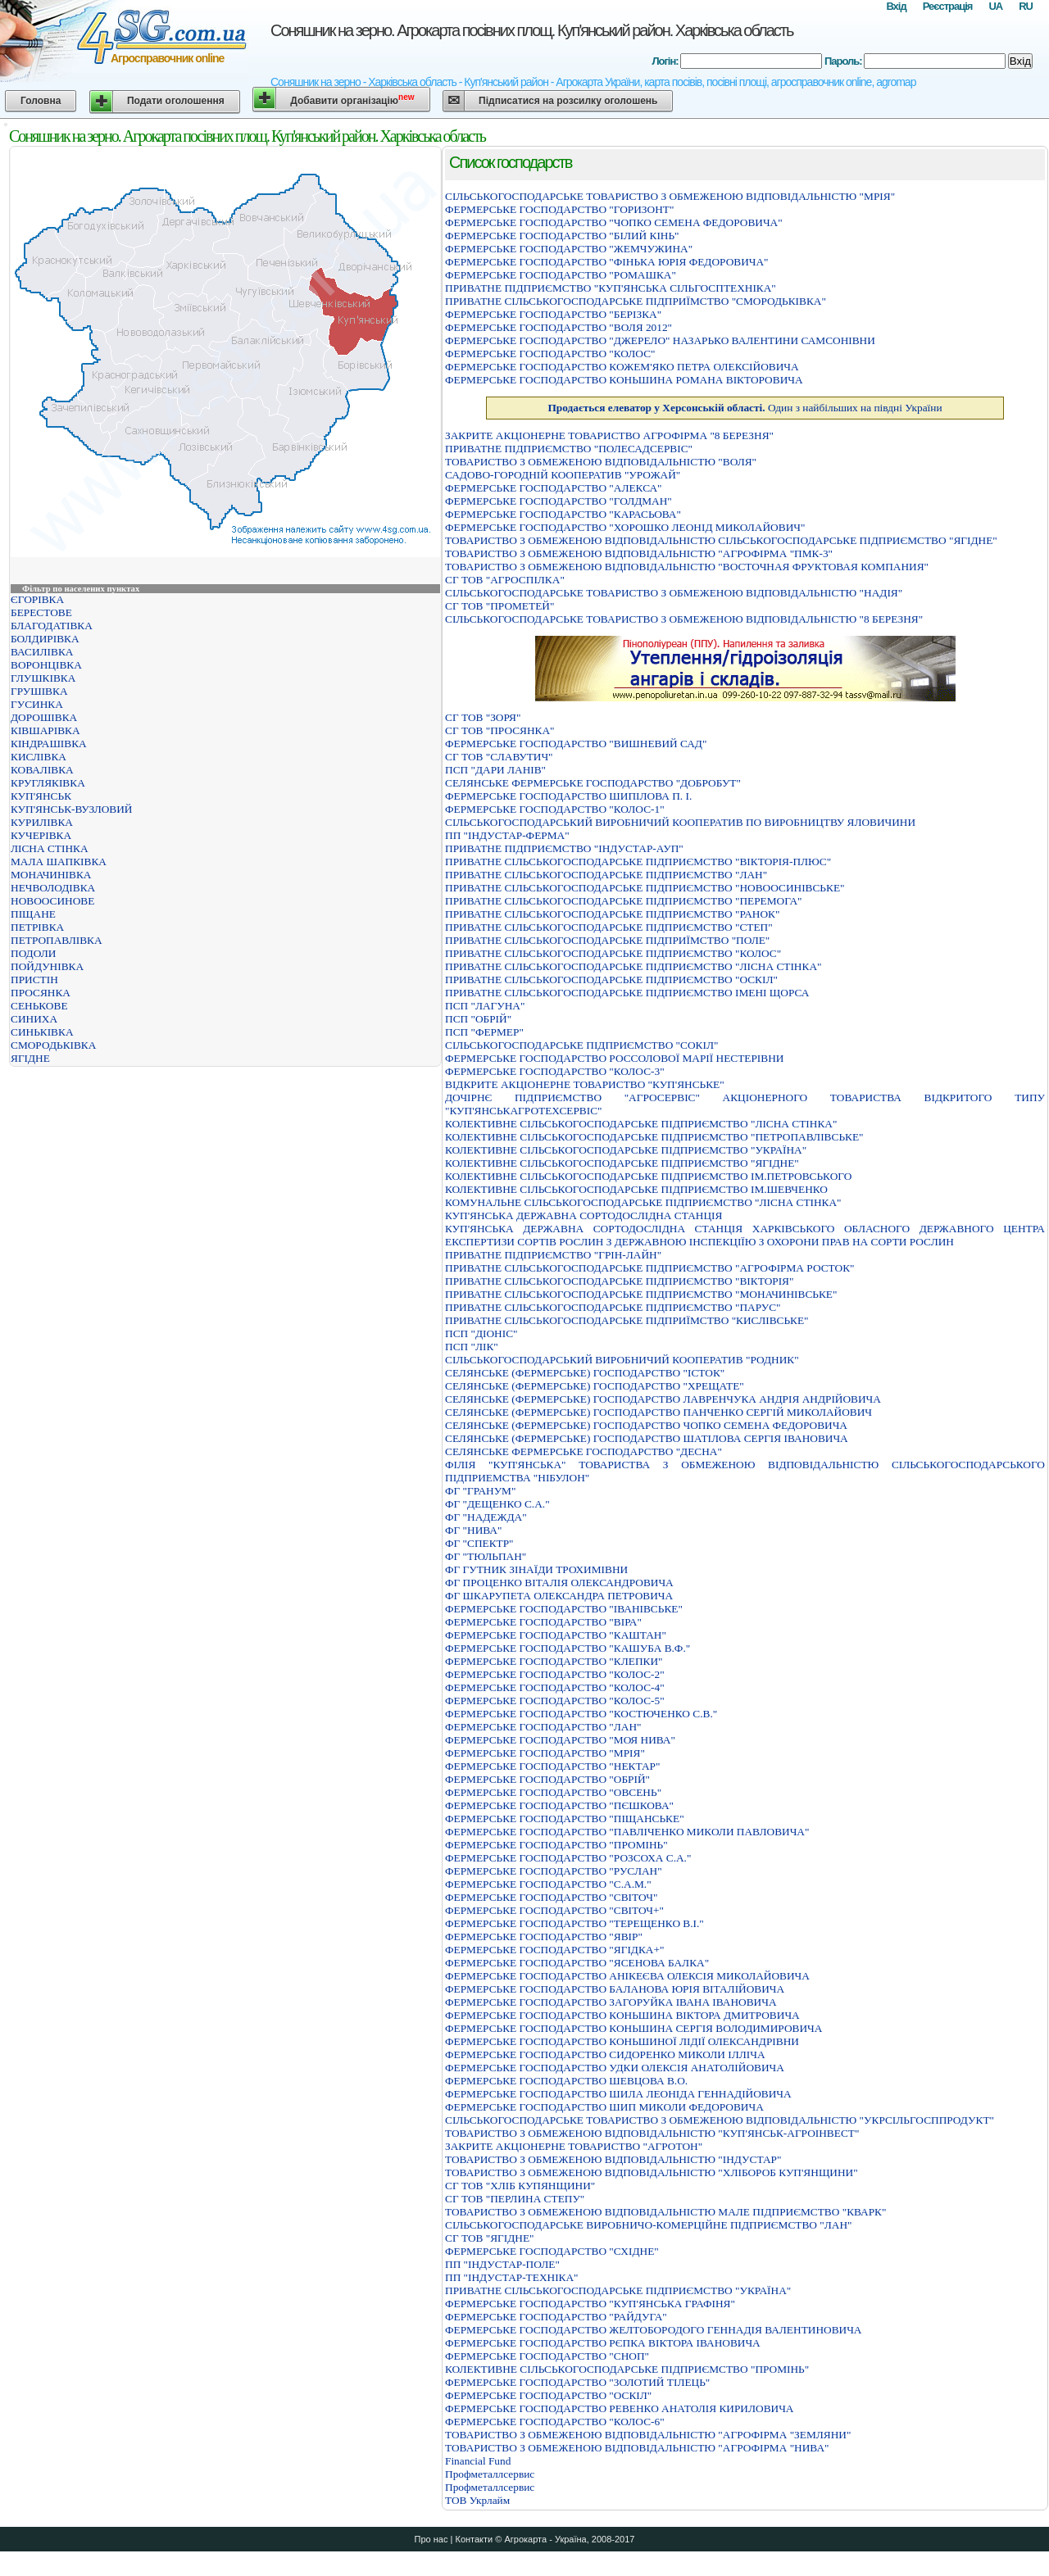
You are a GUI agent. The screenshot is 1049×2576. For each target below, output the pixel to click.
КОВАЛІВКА (42, 770)
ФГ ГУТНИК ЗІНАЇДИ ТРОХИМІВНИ (536, 1569)
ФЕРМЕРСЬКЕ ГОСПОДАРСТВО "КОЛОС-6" (555, 2421)
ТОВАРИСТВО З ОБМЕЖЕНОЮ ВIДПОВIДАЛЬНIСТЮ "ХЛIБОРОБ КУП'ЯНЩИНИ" (651, 2172)
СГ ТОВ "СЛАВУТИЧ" (499, 757)
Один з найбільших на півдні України (744, 407)
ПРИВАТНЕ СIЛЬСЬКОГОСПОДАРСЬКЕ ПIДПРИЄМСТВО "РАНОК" (612, 914)
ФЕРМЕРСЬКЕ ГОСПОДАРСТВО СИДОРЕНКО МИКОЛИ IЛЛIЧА (605, 2054)
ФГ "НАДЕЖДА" (486, 1517)
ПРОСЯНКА (40, 992)
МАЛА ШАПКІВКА (59, 861)
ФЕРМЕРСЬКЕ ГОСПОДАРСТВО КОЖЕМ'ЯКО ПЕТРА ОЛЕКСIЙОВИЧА (622, 367)
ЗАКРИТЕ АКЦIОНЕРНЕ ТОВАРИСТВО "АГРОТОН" (573, 2146)
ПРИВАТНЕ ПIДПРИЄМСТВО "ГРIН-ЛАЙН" (553, 1255)
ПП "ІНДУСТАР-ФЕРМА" (507, 835)
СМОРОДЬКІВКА (53, 1045)
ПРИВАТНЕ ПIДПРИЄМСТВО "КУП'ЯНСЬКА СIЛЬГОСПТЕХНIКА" (610, 288)
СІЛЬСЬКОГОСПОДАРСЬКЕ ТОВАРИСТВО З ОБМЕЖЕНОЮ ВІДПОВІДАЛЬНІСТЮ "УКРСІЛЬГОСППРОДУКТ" (719, 2120)
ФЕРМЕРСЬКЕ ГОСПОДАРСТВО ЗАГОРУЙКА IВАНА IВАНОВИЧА (611, 2002)
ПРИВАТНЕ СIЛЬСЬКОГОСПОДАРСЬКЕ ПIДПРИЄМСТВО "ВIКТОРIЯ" (619, 1281)
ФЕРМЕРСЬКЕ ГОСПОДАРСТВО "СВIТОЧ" (551, 1897)
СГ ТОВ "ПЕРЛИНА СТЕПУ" (514, 2199)
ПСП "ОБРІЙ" (478, 1019)
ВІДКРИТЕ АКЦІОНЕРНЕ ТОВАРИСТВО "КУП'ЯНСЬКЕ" (584, 1084)
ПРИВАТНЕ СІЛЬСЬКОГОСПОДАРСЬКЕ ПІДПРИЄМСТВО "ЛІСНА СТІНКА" (633, 966)
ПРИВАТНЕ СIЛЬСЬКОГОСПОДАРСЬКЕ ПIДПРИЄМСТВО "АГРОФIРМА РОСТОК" (650, 1268)
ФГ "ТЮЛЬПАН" (485, 1556)
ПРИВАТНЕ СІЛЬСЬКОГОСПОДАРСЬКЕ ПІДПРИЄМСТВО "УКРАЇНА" (618, 2290)
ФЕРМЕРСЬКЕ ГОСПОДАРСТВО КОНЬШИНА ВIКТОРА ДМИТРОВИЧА (622, 2015)
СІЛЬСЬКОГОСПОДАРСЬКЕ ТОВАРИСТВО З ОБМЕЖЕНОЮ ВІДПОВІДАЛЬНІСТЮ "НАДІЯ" (673, 593)
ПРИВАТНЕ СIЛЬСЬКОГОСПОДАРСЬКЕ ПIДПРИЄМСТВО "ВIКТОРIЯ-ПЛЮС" (638, 861)
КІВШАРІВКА (45, 730)
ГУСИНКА (37, 704)
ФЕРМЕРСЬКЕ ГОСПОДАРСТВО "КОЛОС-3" (555, 1071)
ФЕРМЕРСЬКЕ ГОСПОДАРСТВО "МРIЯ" (545, 1753)
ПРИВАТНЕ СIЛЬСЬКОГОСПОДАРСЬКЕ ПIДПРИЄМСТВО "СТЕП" (609, 927)
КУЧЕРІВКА (41, 835)
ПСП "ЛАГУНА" (484, 1006)
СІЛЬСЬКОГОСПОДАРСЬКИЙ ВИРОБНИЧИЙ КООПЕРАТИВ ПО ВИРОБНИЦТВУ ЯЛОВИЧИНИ (680, 822)
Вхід (896, 6)
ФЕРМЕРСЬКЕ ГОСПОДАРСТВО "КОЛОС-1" (555, 809)
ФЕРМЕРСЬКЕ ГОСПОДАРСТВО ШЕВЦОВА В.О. (566, 2081)
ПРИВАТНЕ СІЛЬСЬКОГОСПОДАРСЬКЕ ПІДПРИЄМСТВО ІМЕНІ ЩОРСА (627, 992)
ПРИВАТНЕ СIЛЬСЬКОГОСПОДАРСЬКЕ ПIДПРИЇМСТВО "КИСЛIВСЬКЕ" (627, 1320)
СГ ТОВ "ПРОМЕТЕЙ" (499, 606)
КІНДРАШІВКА (49, 743)
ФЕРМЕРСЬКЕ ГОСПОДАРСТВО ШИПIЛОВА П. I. (568, 796)
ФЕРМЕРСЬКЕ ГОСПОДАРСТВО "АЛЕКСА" (553, 488)
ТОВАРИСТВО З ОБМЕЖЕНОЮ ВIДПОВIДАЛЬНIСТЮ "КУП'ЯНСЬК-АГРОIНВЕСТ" (652, 2133)
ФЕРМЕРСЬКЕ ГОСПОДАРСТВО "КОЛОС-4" (555, 1687)
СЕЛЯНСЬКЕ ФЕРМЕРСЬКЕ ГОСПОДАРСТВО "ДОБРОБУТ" (593, 783)
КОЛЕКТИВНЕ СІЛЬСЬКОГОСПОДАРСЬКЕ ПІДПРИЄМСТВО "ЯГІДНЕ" (622, 1163)
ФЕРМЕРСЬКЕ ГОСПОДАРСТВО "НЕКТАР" (552, 1766)
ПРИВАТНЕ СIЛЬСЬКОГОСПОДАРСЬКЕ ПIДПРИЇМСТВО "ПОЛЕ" (607, 940)
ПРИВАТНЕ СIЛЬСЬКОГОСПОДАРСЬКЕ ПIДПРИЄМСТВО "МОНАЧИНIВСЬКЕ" (641, 1294)
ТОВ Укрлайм (477, 2500)
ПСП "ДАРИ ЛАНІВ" (495, 770)
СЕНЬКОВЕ (39, 1006)
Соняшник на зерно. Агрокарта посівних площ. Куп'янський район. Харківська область (531, 30)
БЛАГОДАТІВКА (52, 625)
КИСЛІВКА (38, 757)
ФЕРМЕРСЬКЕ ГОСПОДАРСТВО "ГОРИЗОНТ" (559, 209)
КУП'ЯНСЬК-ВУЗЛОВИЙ (71, 809)
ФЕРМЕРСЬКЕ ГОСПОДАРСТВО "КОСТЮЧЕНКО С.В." (581, 1714)
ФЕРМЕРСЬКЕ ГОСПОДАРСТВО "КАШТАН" (555, 1635)
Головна (40, 101)
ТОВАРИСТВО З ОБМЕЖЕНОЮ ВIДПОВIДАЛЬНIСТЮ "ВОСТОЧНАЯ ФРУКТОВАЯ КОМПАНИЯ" (687, 566)
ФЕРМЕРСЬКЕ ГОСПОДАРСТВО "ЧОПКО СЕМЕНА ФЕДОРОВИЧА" (614, 222)
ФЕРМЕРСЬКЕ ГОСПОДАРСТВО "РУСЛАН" (553, 1871)
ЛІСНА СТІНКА (50, 848)
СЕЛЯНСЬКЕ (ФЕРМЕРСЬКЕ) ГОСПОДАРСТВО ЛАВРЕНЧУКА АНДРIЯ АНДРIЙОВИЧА (663, 1399)
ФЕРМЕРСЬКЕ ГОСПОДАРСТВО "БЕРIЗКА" (553, 314)
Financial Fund (478, 2461)
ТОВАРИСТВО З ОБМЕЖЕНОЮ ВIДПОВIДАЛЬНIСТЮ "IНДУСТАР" (613, 2159)
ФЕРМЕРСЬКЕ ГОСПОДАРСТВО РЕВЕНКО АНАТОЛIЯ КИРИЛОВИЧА (619, 2408)
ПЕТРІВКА (37, 927)
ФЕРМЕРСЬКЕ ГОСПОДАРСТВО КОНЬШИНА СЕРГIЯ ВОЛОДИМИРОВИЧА (633, 2028)
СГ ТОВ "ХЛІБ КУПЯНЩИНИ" (520, 2185)
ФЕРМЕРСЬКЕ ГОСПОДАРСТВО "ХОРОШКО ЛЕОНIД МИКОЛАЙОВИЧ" (625, 527)
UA (995, 6)
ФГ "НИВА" (473, 1530)
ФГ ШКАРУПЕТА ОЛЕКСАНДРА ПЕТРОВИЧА (559, 1596)
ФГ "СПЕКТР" (479, 1543)
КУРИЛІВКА (42, 822)
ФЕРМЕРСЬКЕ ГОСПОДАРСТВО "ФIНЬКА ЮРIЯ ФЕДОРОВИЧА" (607, 262)
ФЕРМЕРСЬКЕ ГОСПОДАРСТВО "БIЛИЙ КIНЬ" (562, 235)
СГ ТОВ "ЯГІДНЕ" (489, 2238)
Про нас (431, 2539)
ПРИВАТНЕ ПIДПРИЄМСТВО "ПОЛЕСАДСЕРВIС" (569, 448)
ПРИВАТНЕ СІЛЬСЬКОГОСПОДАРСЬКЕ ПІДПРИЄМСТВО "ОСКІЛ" (611, 979)
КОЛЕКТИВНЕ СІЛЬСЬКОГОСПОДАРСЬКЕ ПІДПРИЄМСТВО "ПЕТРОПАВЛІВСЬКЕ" (654, 1137)
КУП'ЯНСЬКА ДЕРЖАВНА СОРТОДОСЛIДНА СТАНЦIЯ (583, 1215)
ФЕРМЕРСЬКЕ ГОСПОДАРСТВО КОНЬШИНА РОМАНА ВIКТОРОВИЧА (624, 380)
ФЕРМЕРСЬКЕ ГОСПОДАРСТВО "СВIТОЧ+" (554, 1910)
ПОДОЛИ (33, 953)
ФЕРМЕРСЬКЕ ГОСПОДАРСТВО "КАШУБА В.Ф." (567, 1648)
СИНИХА (34, 1019)
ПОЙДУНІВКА (47, 966)
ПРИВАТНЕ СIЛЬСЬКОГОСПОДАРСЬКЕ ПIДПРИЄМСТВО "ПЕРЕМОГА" (623, 901)
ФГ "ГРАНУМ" (480, 1491)
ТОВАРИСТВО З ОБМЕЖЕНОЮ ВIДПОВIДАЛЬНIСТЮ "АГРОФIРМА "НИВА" (637, 2448)
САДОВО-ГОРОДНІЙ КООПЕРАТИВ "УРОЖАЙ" (562, 475)
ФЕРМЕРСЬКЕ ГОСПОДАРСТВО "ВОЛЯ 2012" (558, 327)
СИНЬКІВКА (42, 1032)
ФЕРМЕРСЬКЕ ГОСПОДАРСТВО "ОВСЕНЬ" (553, 1792)
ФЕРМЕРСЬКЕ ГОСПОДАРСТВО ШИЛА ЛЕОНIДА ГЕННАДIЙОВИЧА (618, 2094)
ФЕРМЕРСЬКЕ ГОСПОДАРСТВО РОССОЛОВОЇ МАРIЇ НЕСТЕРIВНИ (614, 1058)
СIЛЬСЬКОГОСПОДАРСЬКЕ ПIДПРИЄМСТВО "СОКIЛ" (581, 1045)
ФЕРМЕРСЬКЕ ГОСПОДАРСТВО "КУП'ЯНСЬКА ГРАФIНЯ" (590, 2303)
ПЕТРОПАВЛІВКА (56, 940)
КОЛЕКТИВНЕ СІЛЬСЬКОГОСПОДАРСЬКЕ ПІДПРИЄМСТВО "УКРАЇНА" (625, 1150)
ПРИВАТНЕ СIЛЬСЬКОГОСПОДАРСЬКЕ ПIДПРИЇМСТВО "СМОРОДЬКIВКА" (635, 301)
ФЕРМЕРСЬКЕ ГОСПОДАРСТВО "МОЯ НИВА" (560, 1740)
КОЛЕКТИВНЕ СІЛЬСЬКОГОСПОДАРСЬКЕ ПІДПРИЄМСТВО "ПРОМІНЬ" (627, 2369)
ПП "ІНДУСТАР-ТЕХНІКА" (512, 2277)
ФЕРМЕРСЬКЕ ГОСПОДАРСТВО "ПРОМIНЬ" (556, 1845)
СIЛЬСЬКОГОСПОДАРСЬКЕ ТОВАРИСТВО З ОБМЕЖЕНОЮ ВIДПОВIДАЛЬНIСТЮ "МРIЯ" (670, 196)
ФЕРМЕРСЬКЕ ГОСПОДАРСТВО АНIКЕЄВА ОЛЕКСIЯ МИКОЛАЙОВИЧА (627, 1976)
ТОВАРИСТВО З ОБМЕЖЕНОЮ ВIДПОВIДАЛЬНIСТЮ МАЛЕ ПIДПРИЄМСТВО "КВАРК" (665, 2212)
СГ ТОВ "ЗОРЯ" (482, 717)
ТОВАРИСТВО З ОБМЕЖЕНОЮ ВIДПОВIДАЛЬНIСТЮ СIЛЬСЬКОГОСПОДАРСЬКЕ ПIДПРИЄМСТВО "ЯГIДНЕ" (721, 540)
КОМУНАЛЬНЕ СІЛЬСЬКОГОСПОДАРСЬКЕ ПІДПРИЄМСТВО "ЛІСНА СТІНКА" (643, 1202)
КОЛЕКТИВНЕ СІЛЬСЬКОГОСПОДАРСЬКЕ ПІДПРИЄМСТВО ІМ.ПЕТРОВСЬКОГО (648, 1176)
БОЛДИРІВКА (45, 639)
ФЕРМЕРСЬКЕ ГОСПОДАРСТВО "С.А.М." (548, 1884)
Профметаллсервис (489, 2474)
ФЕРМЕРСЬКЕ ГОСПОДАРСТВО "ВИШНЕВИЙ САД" (575, 743)
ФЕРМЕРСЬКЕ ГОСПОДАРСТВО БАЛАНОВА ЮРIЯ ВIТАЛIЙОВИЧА (614, 1989)
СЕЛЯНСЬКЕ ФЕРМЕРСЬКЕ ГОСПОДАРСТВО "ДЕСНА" (583, 1451)
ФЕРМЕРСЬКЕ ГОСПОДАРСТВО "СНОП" (547, 2356)
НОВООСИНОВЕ (52, 901)
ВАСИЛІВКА (42, 652)
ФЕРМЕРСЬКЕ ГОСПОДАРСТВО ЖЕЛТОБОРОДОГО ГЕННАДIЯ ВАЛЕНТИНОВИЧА (653, 2330)
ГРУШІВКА (39, 691)
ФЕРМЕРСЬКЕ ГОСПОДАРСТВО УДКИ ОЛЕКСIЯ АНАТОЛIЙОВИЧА (614, 2067)
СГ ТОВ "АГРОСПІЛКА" (505, 580)
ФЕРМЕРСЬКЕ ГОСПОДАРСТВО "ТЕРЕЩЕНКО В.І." (574, 1923)
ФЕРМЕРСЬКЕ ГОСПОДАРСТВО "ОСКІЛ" (548, 2395)
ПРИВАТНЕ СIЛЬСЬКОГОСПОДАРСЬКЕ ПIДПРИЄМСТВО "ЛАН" (606, 874)
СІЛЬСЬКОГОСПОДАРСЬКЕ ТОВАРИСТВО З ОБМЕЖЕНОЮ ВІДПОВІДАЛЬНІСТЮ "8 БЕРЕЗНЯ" (684, 619)
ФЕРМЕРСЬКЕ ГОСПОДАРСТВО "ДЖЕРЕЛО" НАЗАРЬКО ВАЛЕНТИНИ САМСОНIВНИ (660, 340)
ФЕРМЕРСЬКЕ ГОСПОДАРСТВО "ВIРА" (543, 1622)
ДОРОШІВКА (44, 717)
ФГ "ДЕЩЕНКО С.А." (497, 1504)
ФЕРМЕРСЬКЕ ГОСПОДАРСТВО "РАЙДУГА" (556, 2317)
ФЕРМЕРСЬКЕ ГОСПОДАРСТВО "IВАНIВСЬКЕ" (564, 1609)
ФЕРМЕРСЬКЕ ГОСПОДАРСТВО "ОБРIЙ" (547, 1779)
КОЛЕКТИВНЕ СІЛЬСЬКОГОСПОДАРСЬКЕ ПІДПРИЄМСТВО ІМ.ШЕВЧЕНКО (636, 1189)
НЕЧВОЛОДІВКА (53, 888)
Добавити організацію (352, 100)
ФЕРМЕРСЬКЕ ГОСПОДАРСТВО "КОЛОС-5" (555, 1700)
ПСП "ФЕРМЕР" (484, 1032)
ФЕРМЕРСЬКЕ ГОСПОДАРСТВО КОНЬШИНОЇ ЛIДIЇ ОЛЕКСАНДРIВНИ (622, 2041)
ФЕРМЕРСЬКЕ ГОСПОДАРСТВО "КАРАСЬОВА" (563, 514)
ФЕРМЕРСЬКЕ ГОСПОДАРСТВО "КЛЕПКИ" (553, 1661)
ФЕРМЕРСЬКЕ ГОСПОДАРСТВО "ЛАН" (543, 1727)
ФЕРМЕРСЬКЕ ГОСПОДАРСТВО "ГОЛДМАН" (558, 501)
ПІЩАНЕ (33, 914)
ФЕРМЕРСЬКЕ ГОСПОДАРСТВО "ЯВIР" (544, 1936)
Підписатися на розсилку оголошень (568, 101)
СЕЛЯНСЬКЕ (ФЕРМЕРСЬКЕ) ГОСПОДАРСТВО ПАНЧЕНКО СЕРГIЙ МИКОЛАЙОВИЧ (658, 1412)
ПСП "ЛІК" (471, 1346)
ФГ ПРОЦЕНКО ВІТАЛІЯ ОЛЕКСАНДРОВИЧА (559, 1582)
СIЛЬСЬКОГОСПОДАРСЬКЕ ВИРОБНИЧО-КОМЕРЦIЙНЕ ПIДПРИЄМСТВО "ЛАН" (648, 2225)
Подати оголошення (176, 101)
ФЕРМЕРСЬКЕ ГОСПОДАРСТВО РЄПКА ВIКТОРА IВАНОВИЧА (603, 2343)
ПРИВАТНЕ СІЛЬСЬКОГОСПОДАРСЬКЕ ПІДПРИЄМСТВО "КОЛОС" (613, 953)
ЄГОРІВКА (37, 599)
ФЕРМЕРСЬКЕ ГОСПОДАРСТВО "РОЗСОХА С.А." (568, 1858)
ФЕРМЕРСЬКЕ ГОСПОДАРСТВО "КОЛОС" (550, 353)
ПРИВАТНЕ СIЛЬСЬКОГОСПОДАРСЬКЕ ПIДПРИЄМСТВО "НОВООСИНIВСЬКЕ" (644, 888)
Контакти (474, 2539)
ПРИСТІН (34, 979)
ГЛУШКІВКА (43, 678)
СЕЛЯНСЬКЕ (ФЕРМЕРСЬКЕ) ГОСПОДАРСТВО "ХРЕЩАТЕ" (594, 1386)
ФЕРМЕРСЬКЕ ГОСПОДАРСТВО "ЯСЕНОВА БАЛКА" (577, 1963)
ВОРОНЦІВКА (46, 665)
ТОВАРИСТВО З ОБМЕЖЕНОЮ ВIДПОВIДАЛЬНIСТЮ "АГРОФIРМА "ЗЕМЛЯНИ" (648, 2435)
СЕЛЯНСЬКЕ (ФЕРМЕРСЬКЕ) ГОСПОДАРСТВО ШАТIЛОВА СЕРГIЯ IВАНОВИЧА (646, 1438)
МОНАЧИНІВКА (51, 874)
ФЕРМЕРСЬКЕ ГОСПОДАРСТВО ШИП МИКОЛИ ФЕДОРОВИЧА (604, 2107)
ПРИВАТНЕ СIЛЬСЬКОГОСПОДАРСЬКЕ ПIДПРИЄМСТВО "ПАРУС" (613, 1307)
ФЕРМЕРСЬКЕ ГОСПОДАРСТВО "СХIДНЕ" (552, 2251)
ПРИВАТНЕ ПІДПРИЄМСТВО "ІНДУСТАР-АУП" (564, 848)
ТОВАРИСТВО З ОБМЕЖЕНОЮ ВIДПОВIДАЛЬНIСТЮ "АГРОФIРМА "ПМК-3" (639, 553)
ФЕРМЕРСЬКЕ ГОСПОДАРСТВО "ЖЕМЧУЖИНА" (569, 249)
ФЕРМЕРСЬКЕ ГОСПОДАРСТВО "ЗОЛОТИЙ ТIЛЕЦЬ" (577, 2382)
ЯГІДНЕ (30, 1058)
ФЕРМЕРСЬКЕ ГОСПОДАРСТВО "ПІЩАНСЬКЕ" (564, 1818)
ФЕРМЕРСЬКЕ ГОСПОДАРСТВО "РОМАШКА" (560, 275)
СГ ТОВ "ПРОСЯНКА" (500, 730)
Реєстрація (948, 6)
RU (1026, 6)
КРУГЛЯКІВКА (48, 783)
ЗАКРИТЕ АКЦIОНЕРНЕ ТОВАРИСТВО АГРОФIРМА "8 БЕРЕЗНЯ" (609, 435)
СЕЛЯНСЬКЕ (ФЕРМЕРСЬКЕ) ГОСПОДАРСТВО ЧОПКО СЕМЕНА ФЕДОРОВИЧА (646, 1425)
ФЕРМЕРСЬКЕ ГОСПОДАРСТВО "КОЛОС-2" (555, 1674)
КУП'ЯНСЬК (41, 796)
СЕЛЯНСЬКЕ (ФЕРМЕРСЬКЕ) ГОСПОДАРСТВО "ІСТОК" (584, 1373)
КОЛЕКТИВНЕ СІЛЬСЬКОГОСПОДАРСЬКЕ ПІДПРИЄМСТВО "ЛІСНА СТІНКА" (641, 1124)
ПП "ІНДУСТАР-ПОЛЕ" (502, 2264)
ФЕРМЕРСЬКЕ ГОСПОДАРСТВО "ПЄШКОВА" (559, 1805)
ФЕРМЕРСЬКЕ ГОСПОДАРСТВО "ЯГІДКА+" (554, 1949)
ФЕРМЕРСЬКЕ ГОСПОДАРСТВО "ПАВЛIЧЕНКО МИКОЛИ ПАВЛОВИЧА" (627, 1831)
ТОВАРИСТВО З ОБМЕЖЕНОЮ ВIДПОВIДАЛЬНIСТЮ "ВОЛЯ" (600, 462)
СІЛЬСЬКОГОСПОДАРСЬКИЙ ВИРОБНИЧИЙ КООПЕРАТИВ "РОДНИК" (622, 1360)
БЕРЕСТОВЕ (41, 612)
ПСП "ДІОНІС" (481, 1333)
